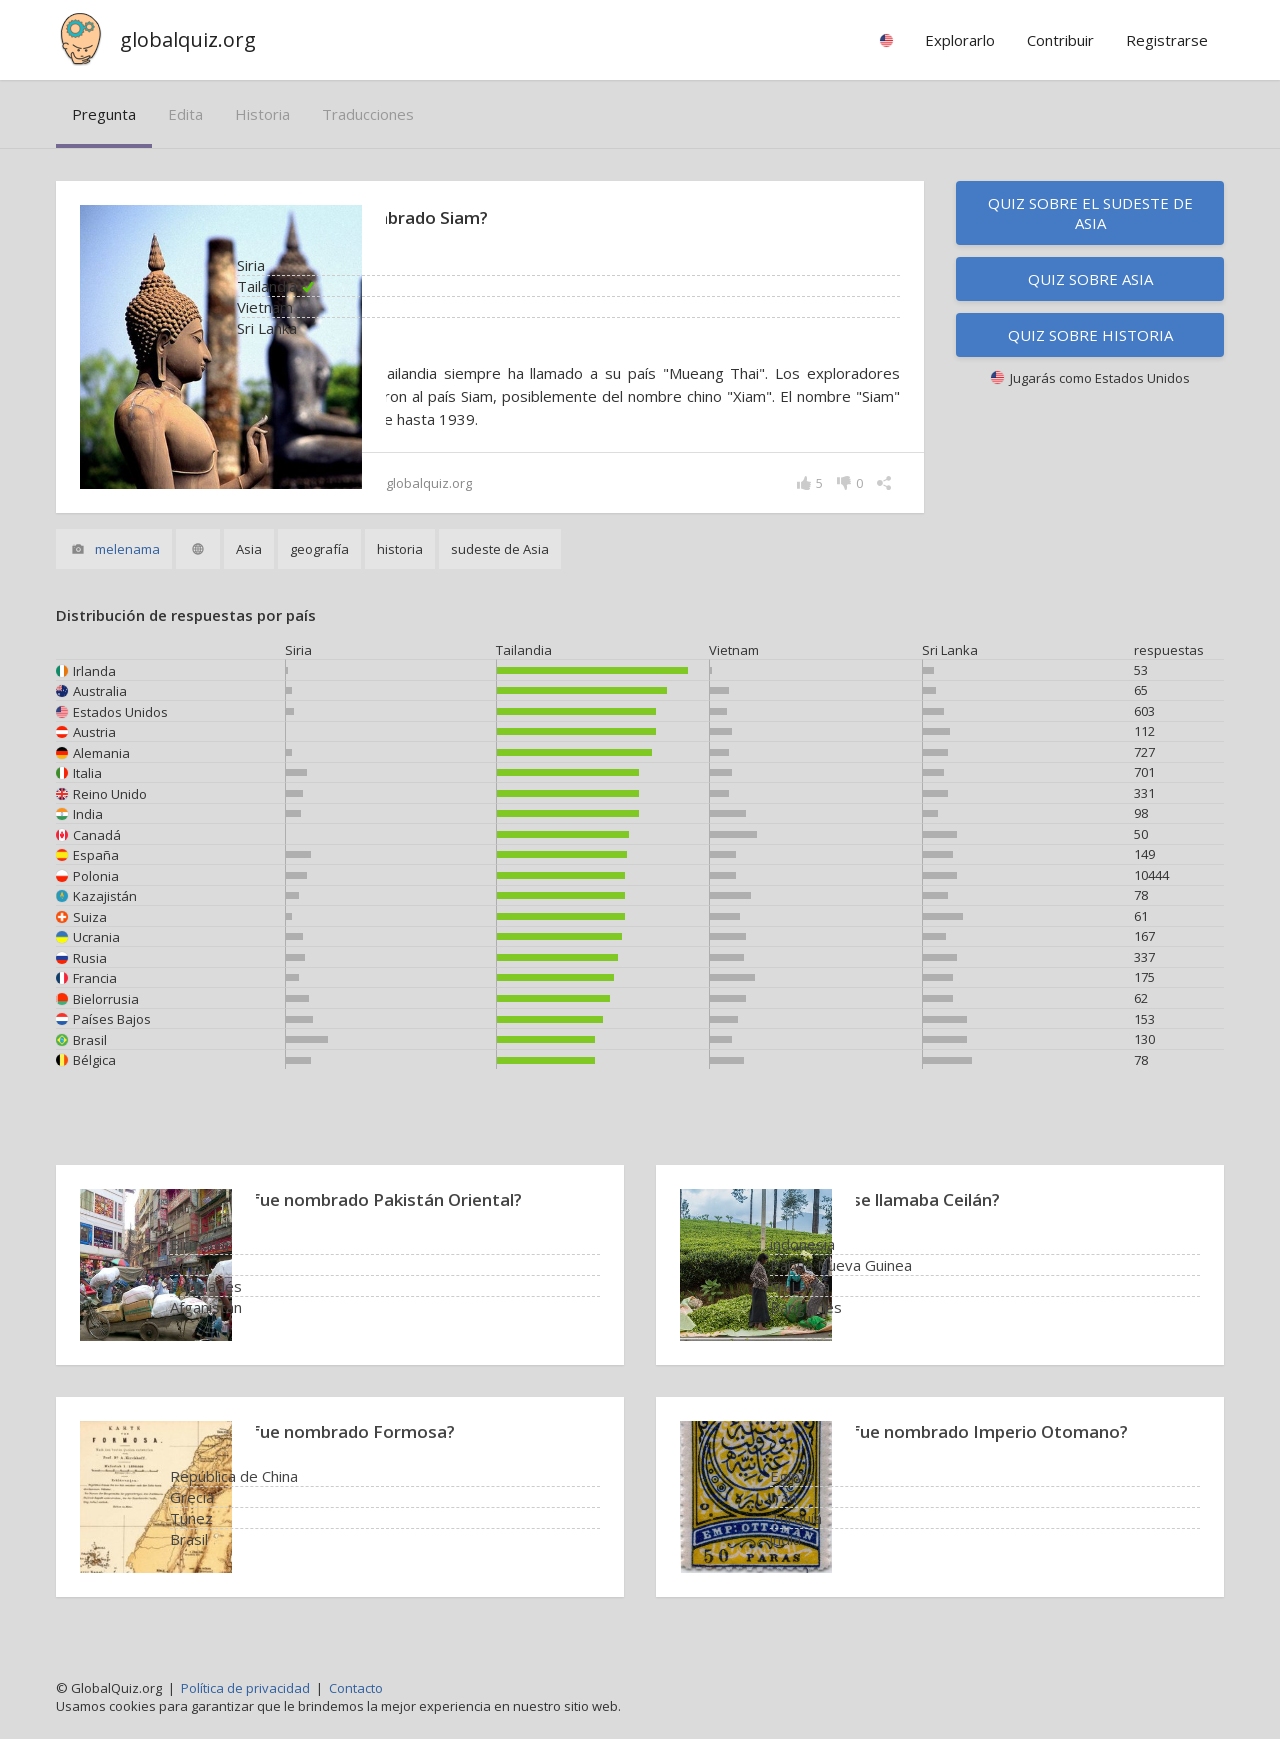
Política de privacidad (245, 1688)
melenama (127, 549)
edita (185, 114)
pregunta (104, 114)
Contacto (356, 1688)
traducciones (368, 114)
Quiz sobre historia (1090, 335)
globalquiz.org (188, 39)
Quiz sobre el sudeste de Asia (1090, 213)
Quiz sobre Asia (1090, 279)
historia (262, 114)
